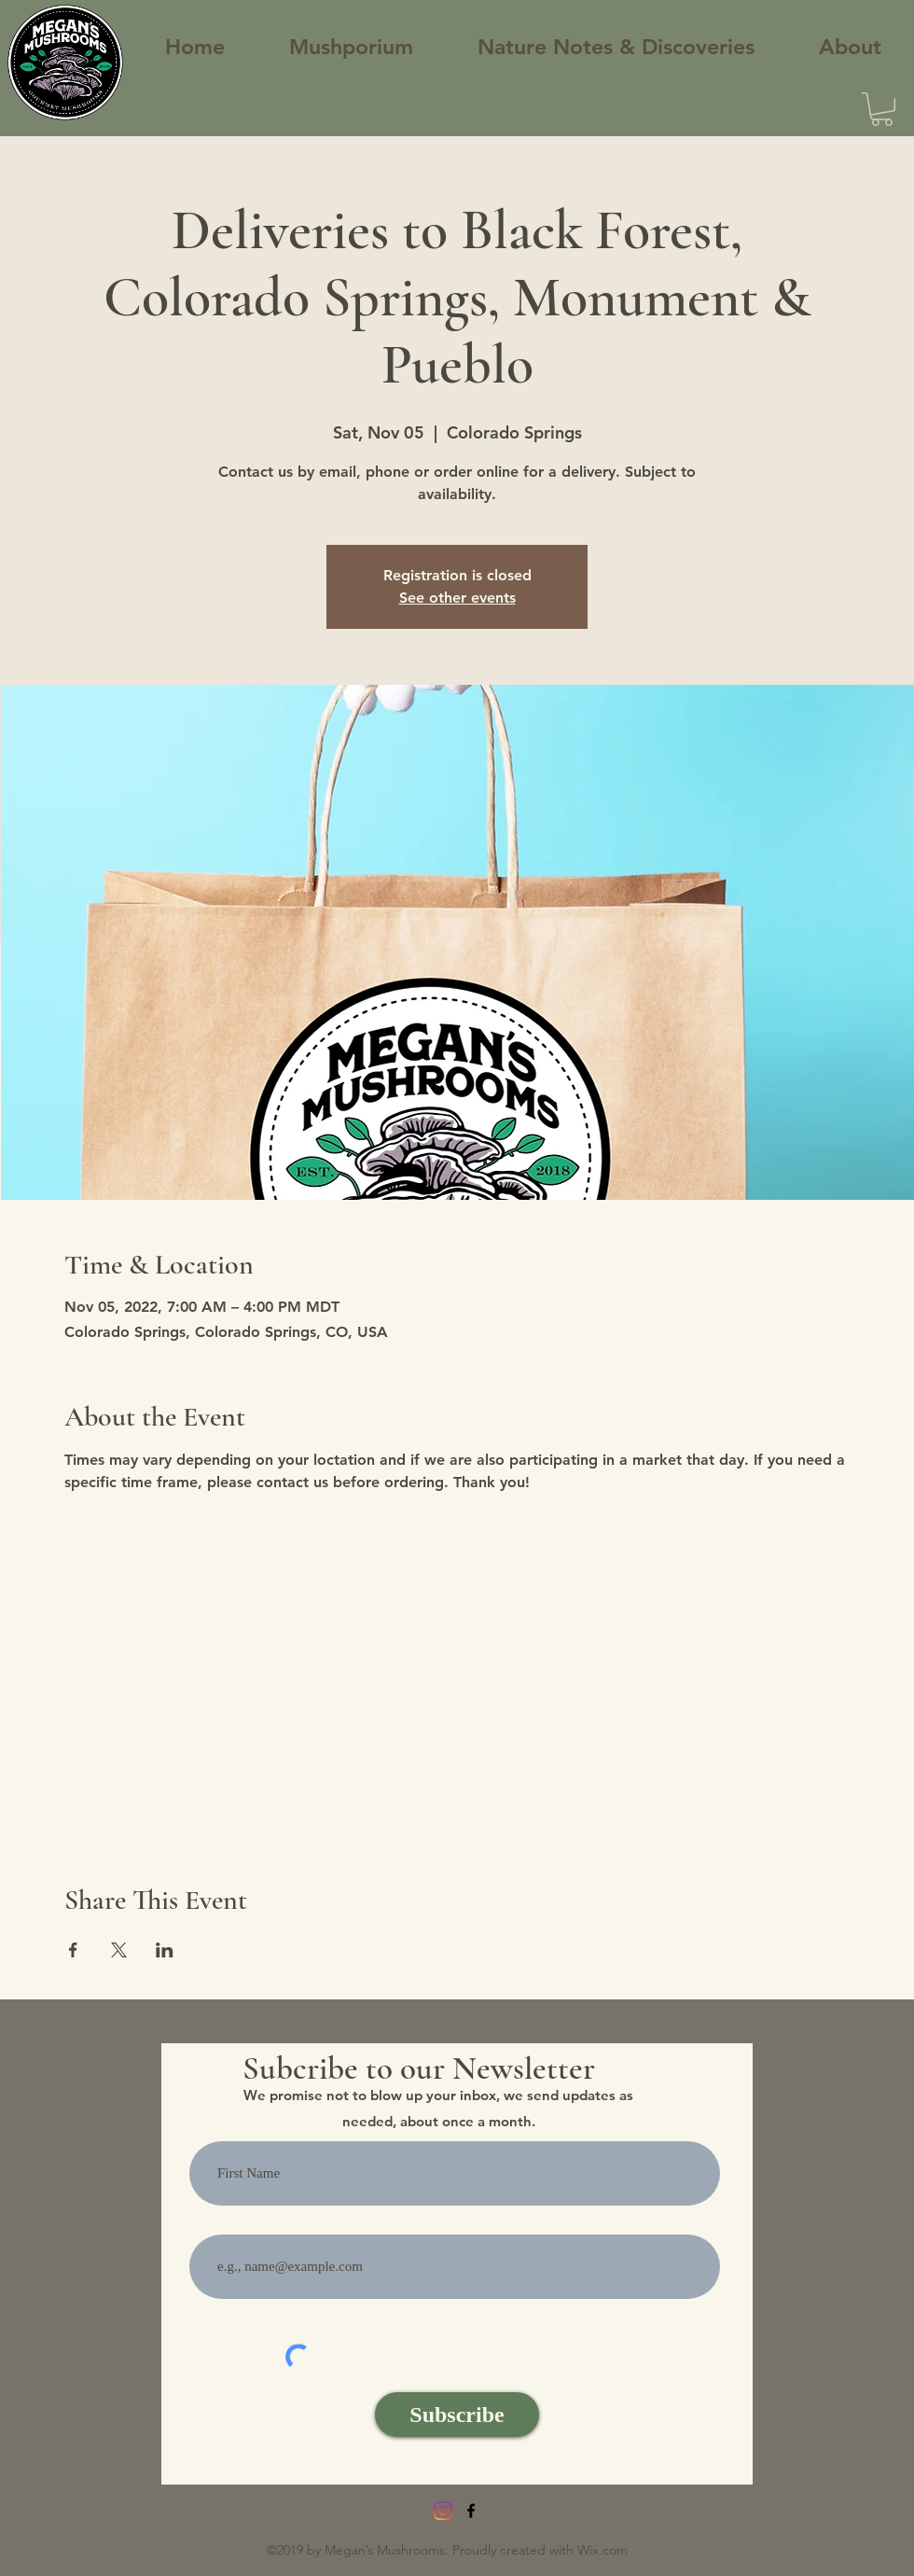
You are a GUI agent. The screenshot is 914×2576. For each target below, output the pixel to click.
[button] (882, 109)
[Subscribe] (457, 2414)
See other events (457, 597)
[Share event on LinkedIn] (164, 1949)
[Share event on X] (119, 1949)
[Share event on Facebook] (73, 1949)
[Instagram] (443, 2510)
